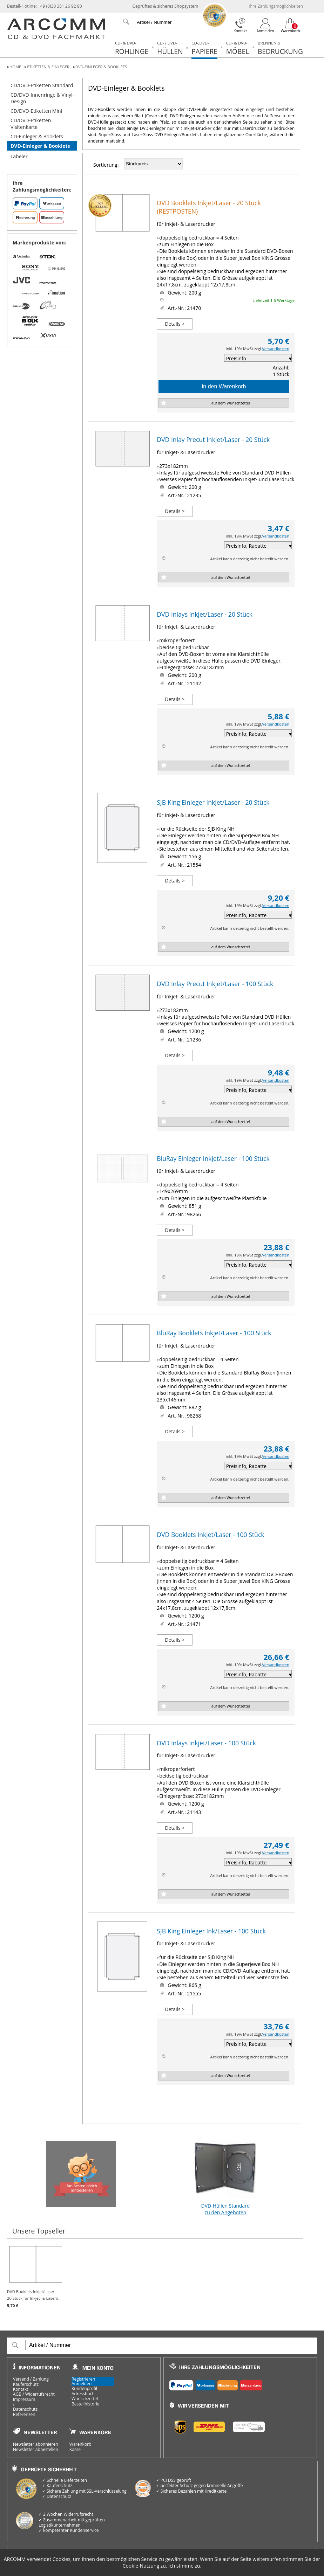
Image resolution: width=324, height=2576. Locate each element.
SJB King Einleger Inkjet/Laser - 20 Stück (213, 802)
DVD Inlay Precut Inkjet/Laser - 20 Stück (213, 439)
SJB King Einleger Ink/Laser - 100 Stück (211, 1931)
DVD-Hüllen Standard (225, 2174)
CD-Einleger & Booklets (37, 136)
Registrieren (83, 2379)
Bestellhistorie (86, 2404)
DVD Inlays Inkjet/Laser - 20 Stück (204, 614)
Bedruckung (280, 48)
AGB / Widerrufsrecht (34, 2394)
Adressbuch (83, 2393)
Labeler (19, 156)
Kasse (75, 2449)
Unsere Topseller (38, 2231)
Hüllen (170, 48)
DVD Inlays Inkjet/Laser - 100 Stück (206, 1743)
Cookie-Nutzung (141, 2565)
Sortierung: (106, 164)
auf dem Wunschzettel (230, 403)
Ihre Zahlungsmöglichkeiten (276, 6)
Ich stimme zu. (184, 2565)
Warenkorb (80, 2444)
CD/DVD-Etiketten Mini (36, 111)
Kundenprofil (84, 2388)
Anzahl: (280, 367)
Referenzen (24, 2414)
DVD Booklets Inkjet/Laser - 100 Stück (210, 1534)
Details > (174, 323)
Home (15, 66)
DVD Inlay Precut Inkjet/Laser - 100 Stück (215, 983)
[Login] (265, 25)
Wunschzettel (85, 2398)
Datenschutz (25, 2409)
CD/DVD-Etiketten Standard (42, 85)
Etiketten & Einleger (48, 66)
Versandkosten (275, 348)
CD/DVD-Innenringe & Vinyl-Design (42, 98)
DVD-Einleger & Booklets (101, 66)
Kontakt (20, 2389)
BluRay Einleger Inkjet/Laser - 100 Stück (213, 1158)
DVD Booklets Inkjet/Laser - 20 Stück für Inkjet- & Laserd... (34, 2276)
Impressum (24, 2399)
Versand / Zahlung (31, 2379)
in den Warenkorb (224, 386)
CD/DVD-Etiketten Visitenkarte (31, 123)
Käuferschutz (26, 2384)
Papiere (204, 48)
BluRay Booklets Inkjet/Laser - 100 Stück (214, 1333)
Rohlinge (131, 48)
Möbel (237, 48)
